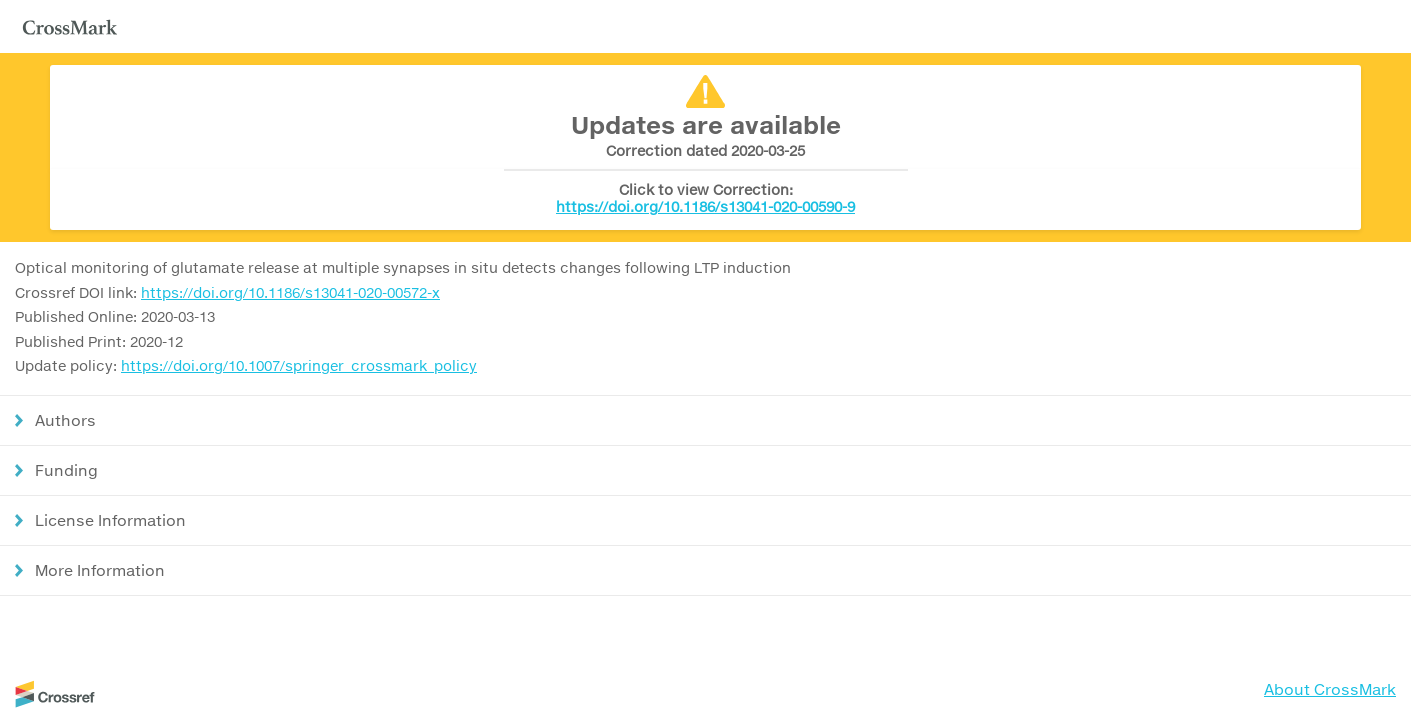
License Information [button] (110, 520)
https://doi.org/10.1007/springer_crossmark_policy (299, 365)
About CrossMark (1330, 689)
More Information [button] (100, 570)
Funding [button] (66, 470)
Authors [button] (65, 420)
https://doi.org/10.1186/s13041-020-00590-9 (705, 206)
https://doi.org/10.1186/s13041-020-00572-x (290, 292)
